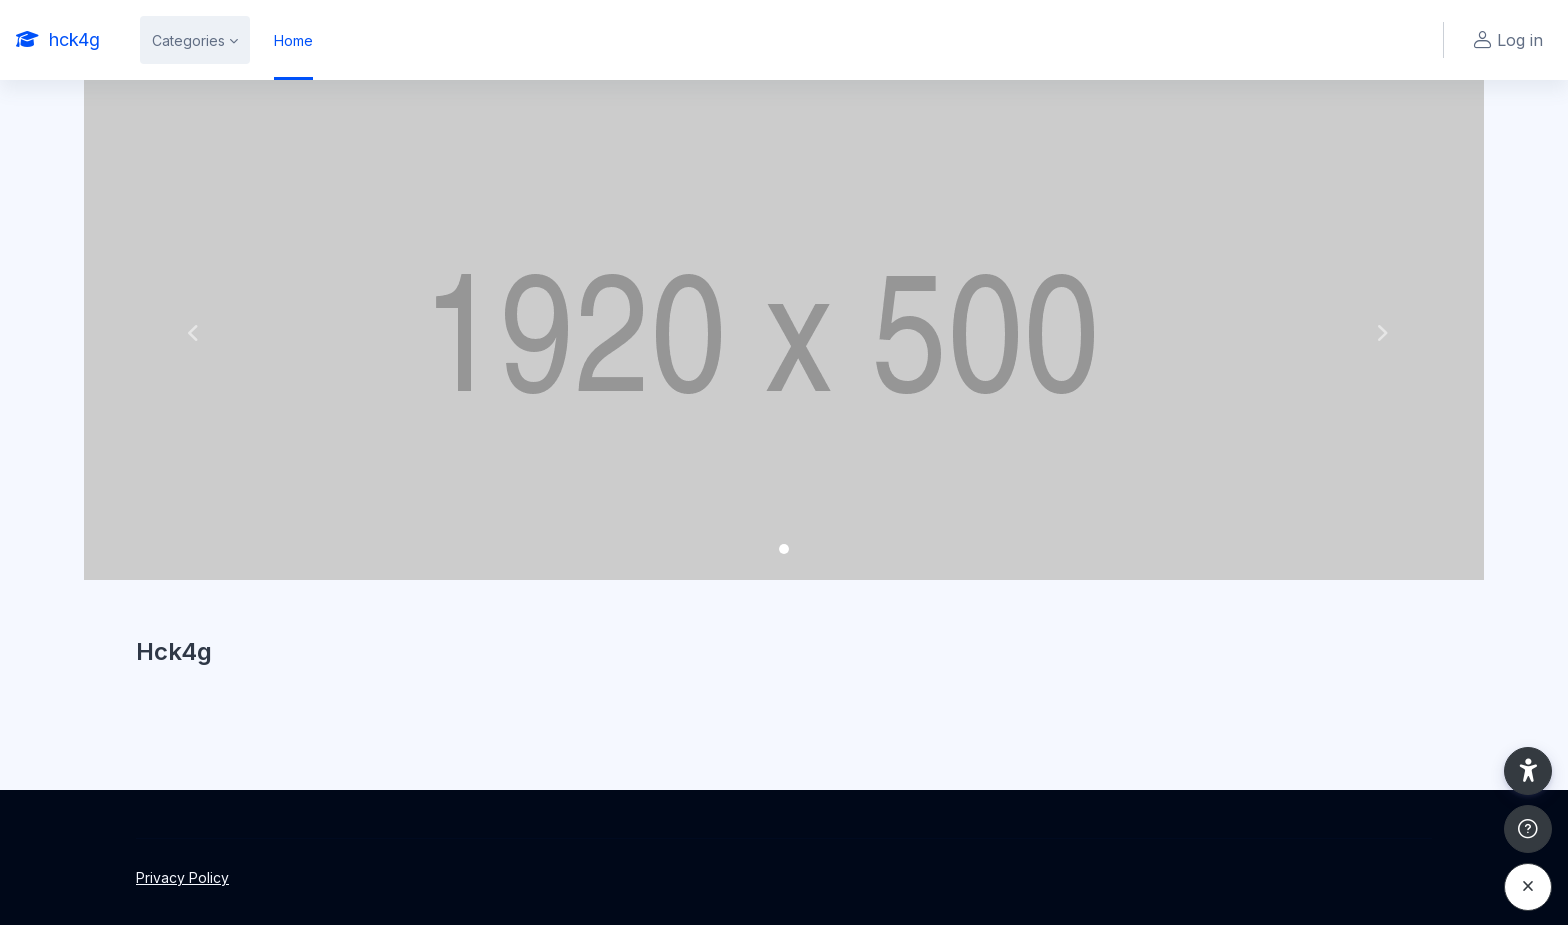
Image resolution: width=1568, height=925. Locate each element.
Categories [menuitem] (188, 40)
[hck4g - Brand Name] (58, 40)
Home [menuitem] (293, 40)
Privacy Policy (182, 877)
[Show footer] (1528, 829)
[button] (189, 330)
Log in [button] (1505, 40)
